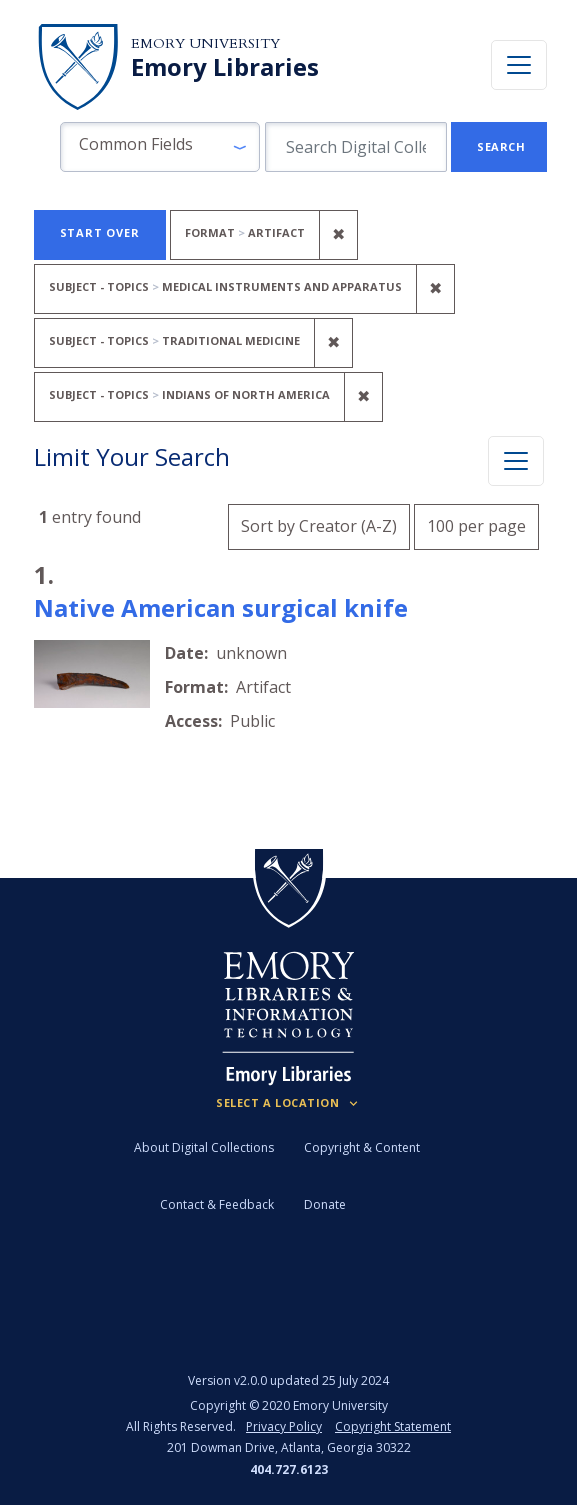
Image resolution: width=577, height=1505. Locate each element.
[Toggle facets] (516, 461)
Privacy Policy (284, 1426)
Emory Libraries (225, 67)
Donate (325, 1204)
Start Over (100, 232)
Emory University (205, 43)
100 (476, 523)
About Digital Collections (204, 1147)
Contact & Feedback (217, 1204)
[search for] (356, 147)
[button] (160, 147)
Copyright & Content (362, 1147)
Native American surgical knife (221, 607)
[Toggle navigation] (519, 65)
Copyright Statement (393, 1426)
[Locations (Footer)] (288, 1103)
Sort (319, 526)
